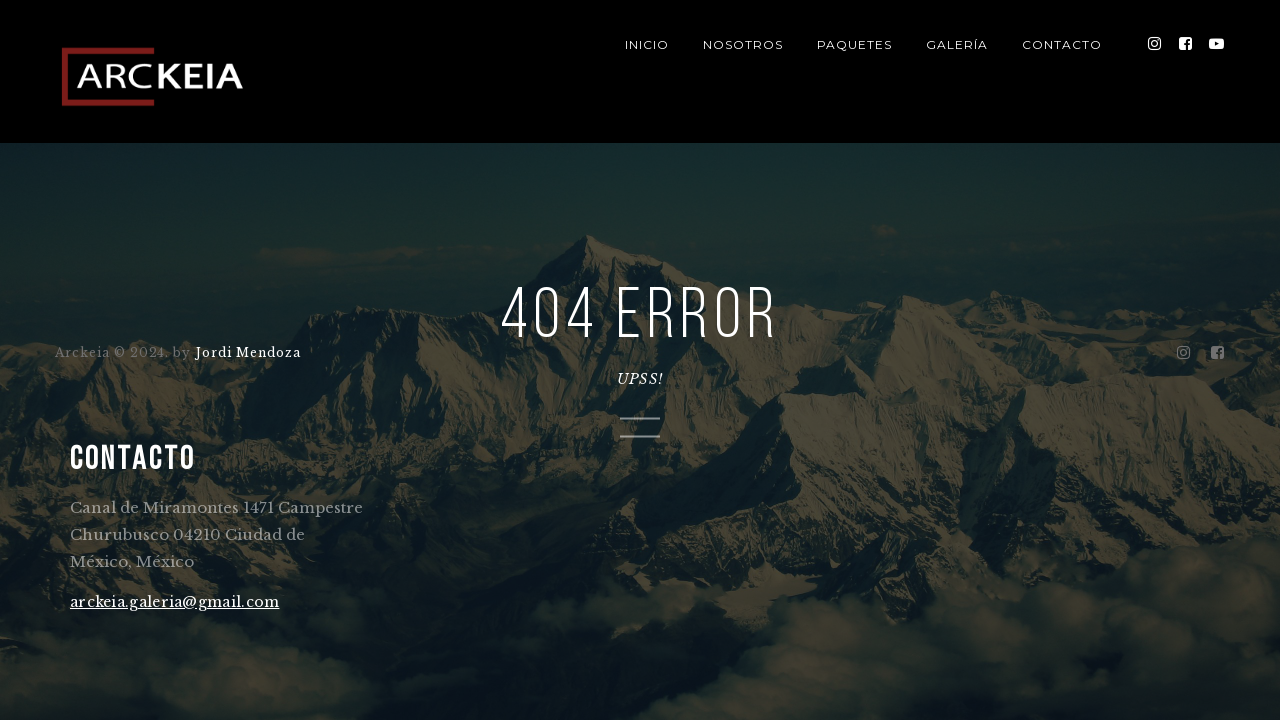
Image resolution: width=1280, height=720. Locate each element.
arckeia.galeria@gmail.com (175, 602)
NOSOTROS (743, 44)
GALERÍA (957, 44)
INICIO (647, 44)
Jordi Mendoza (247, 351)
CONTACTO (1062, 44)
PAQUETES (854, 44)
